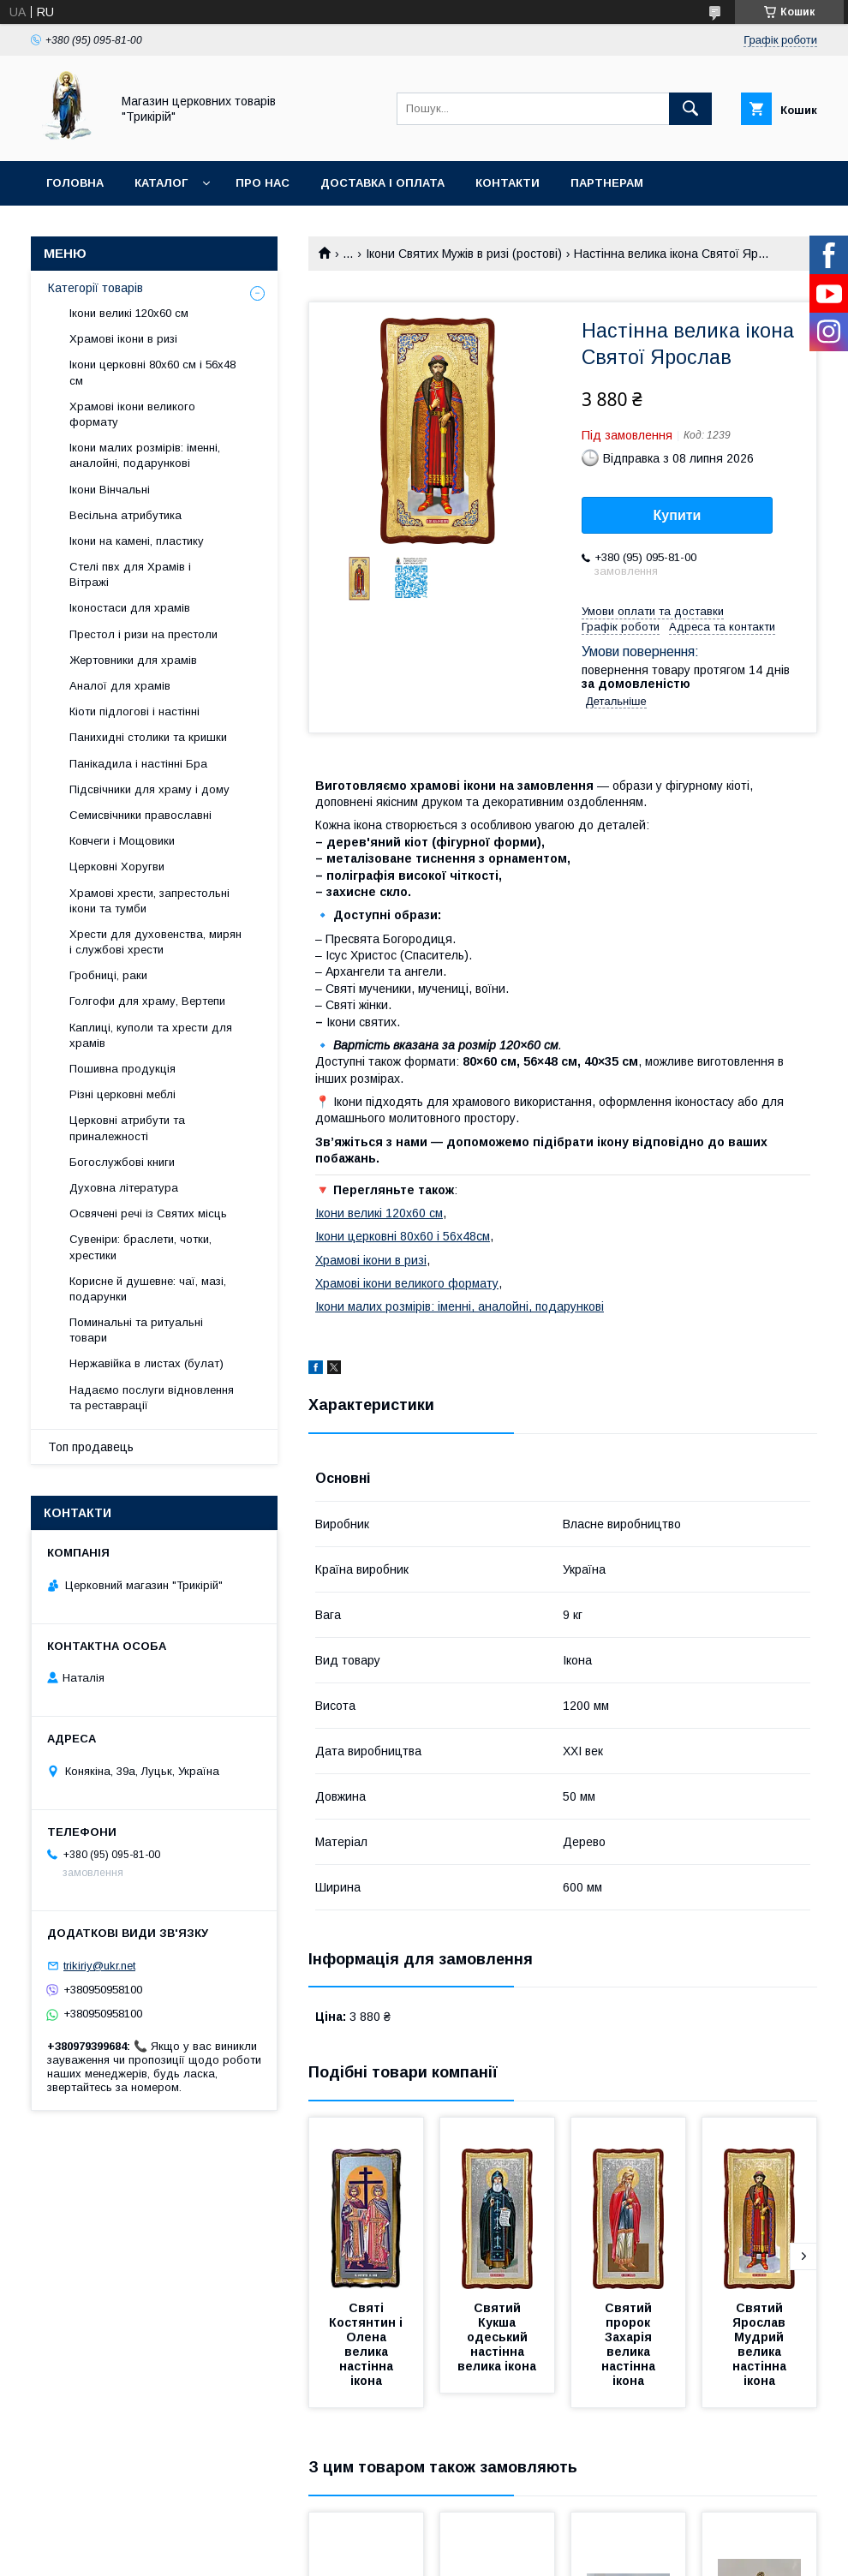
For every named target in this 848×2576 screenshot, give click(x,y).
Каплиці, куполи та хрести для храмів (150, 1035)
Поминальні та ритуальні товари (136, 1330)
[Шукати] (690, 109)
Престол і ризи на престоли (143, 634)
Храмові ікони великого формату (407, 1283)
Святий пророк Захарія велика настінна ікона (630, 2344)
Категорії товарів (95, 288)
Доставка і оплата (382, 182)
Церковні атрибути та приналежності (127, 1128)
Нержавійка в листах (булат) (146, 1363)
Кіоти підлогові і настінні (134, 711)
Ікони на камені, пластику (136, 541)
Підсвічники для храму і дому (149, 789)
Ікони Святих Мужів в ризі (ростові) (464, 253)
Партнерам (606, 182)
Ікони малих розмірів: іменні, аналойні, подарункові (459, 1306)
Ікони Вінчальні (109, 489)
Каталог (161, 182)
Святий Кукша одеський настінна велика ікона (496, 2337)
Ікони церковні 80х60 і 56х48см (402, 1236)
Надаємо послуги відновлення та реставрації (151, 1398)
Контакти (507, 182)
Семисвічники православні (140, 815)
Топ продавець (91, 1447)
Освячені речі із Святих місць (148, 1213)
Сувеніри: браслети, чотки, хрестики (140, 1247)
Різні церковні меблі (122, 1094)
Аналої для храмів (119, 685)
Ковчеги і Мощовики (122, 840)
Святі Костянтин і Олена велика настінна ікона (367, 2344)
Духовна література (123, 1187)
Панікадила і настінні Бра (138, 763)
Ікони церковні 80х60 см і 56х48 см (152, 372)
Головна (75, 182)
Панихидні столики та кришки (148, 737)
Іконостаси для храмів (129, 607)
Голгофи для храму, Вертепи (147, 1001)
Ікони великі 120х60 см (379, 1213)
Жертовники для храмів (133, 660)
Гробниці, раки (108, 975)
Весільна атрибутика (125, 515)
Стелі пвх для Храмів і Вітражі (130, 574)
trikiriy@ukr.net (99, 1965)
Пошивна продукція (122, 1068)
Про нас (263, 182)
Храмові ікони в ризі (371, 1260)
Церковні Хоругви (116, 866)
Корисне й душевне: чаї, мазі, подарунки (147, 1289)
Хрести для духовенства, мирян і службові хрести (155, 942)
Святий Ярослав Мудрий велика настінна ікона (761, 2344)
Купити (678, 515)
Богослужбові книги (122, 1162)
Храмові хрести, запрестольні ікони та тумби (149, 901)
